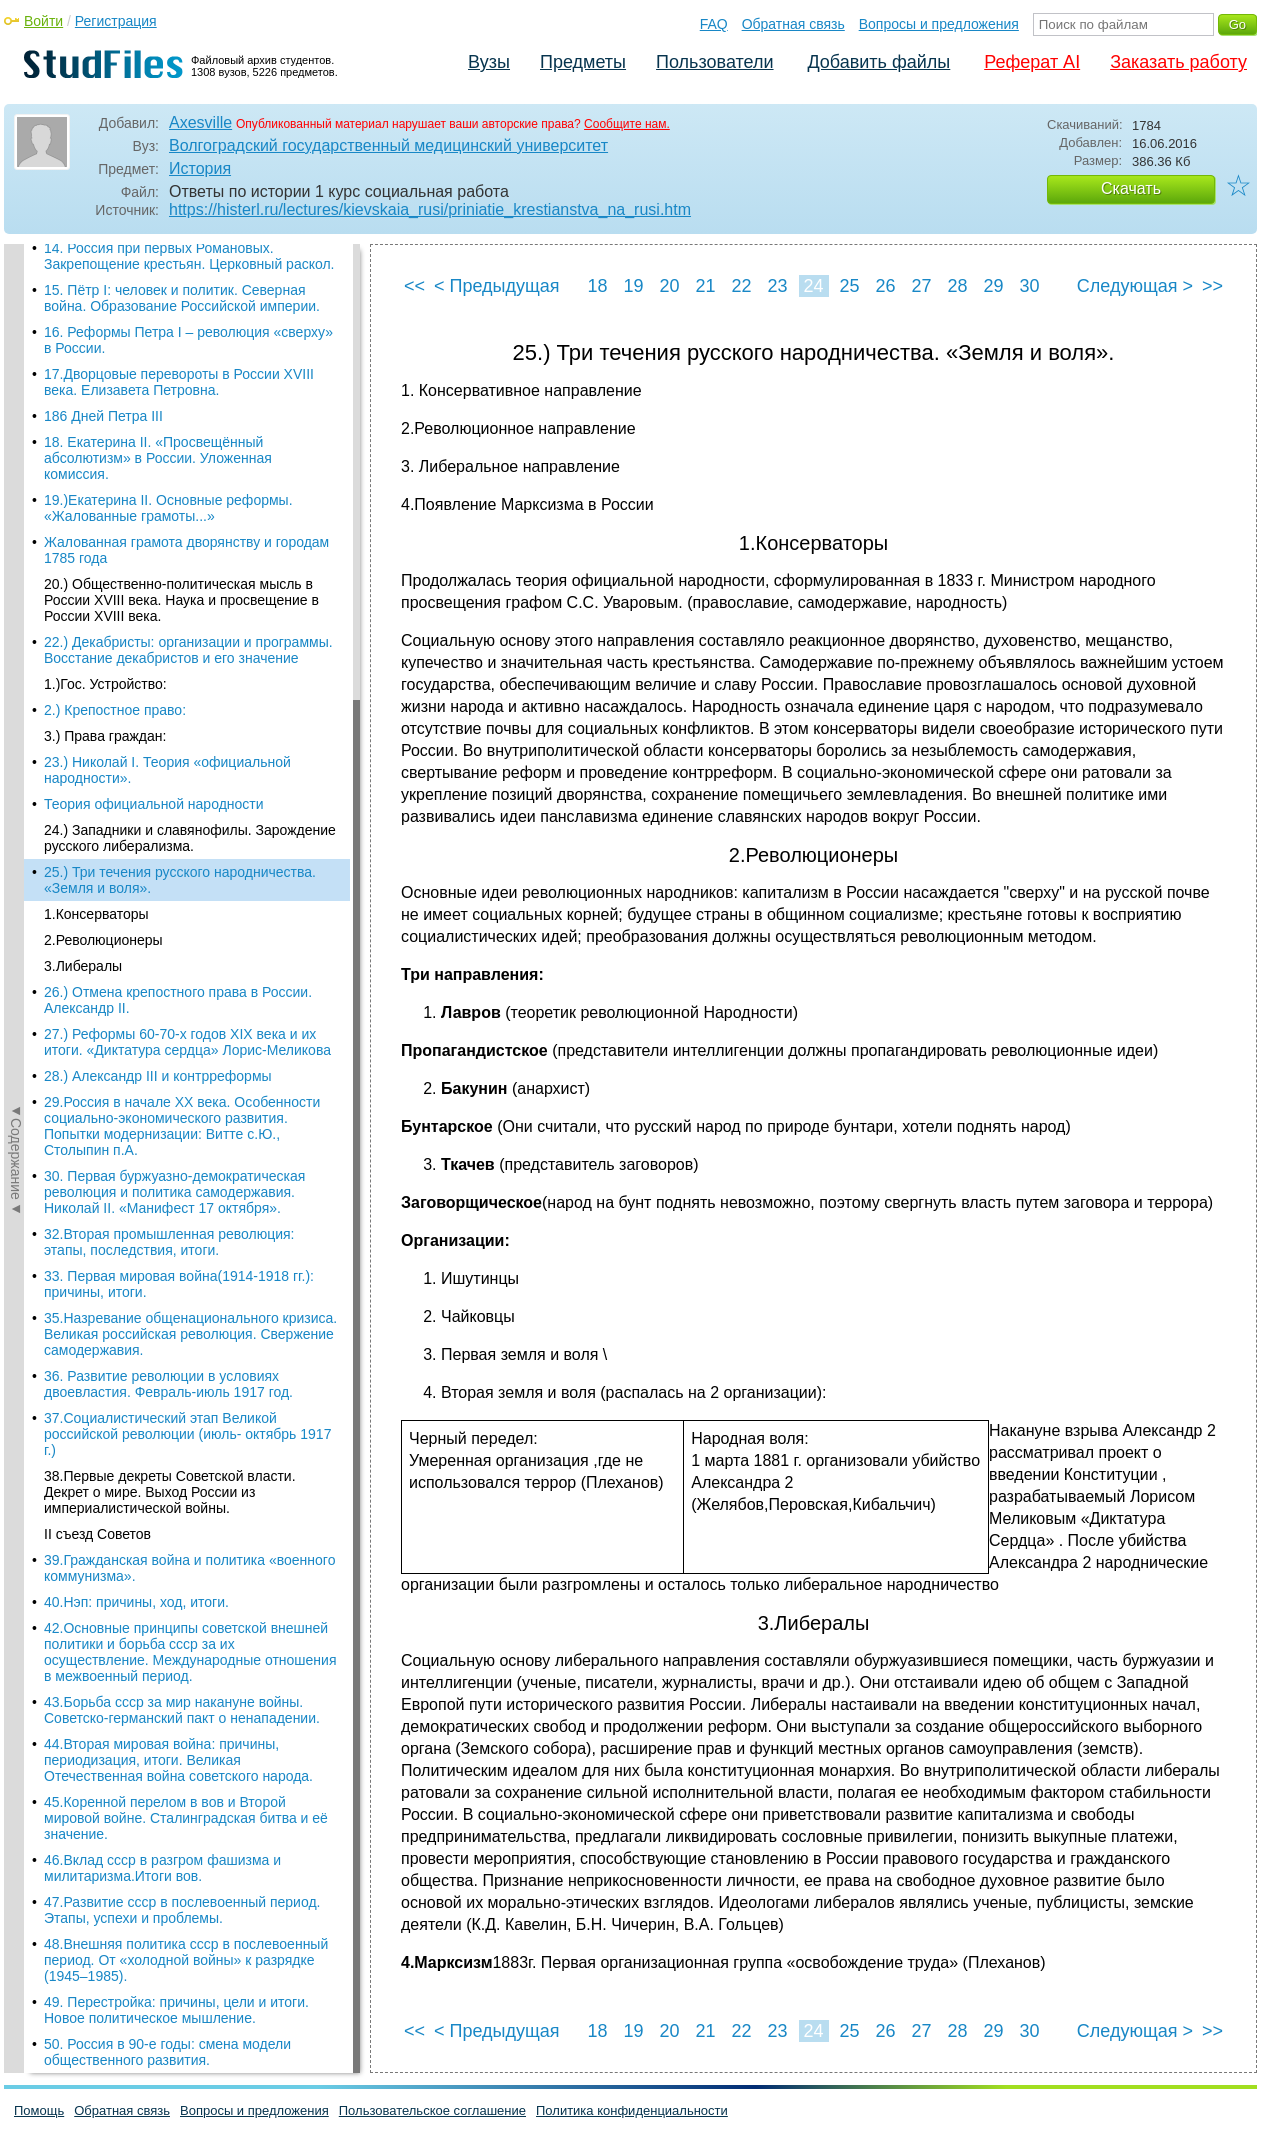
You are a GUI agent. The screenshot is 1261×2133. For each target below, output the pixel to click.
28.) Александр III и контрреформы (158, 507)
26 (885, 286)
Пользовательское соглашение (432, 2110)
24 (813, 286)
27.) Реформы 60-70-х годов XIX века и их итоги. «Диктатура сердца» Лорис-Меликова (187, 473)
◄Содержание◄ (16, 594)
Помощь (39, 2110)
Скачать (1131, 188)
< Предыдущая (497, 286)
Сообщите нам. (627, 124)
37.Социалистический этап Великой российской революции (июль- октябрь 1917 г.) (187, 865)
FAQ (714, 24)
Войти (43, 21)
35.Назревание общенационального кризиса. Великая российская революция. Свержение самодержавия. (190, 765)
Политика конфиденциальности (632, 2110)
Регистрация (116, 21)
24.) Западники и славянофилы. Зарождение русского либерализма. (190, 269)
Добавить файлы (878, 62)
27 (921, 286)
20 (669, 286)
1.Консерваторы (96, 345)
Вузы (489, 62)
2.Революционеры (103, 371)
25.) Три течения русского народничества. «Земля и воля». (180, 311)
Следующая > (1135, 286)
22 (741, 286)
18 (597, 286)
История (200, 168)
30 (1029, 286)
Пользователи (714, 62)
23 (777, 286)
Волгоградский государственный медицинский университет (388, 145)
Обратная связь (793, 24)
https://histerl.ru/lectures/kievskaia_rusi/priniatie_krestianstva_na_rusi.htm (430, 209)
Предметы (583, 62)
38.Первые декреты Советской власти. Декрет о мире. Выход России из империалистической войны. (170, 923)
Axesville (200, 122)
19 (633, 286)
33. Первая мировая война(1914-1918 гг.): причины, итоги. (179, 715)
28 (957, 286)
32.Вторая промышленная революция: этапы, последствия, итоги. (169, 673)
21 (705, 286)
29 (993, 286)
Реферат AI (1032, 62)
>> (1212, 286)
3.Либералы (83, 397)
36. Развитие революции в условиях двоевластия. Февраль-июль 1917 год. (168, 815)
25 (849, 286)
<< (414, 286)
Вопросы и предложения (939, 24)
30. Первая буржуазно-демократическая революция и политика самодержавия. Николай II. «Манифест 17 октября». (174, 623)
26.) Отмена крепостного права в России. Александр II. (178, 431)
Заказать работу (1178, 62)
